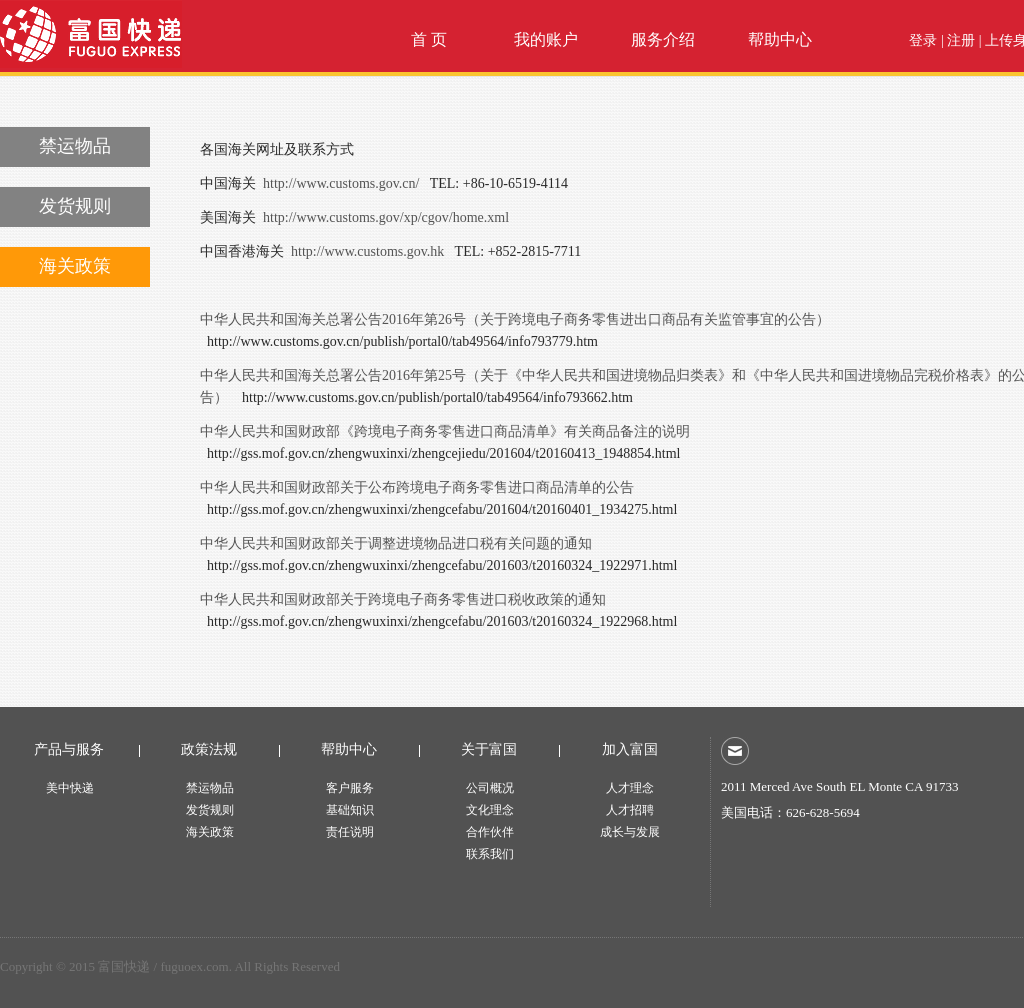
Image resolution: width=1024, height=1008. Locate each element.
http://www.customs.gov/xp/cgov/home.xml (386, 217)
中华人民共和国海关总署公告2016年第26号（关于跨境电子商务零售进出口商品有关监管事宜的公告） (515, 319)
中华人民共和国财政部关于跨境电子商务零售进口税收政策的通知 (403, 599)
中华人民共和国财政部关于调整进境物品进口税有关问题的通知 (396, 543)
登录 (923, 40)
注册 (961, 40)
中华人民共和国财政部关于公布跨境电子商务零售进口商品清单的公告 (417, 487)
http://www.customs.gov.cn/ (341, 183)
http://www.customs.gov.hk (367, 251)
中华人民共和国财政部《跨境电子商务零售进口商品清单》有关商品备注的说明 (445, 431)
